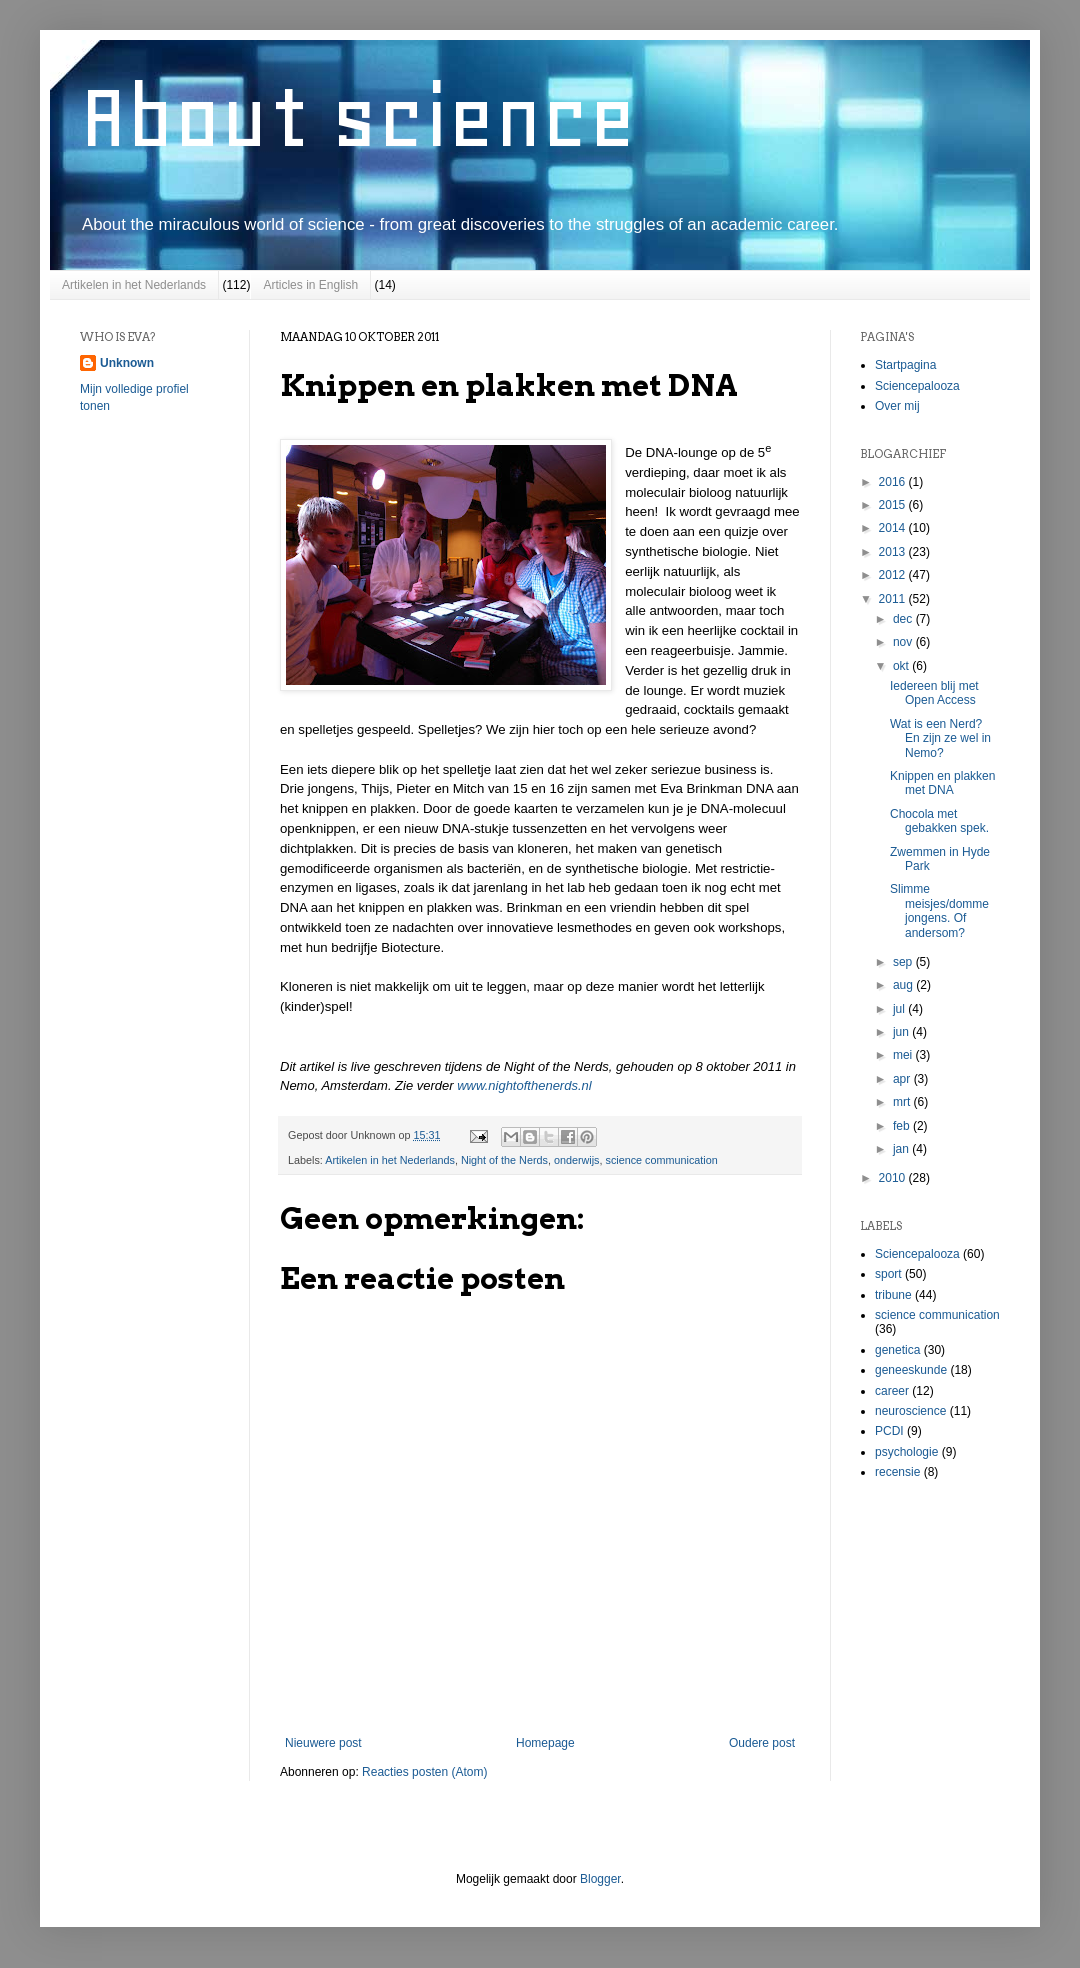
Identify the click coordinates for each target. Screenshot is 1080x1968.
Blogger (600, 1879)
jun (902, 1032)
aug (904, 985)
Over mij (897, 406)
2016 (894, 482)
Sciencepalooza (917, 386)
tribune (893, 1295)
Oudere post (762, 1743)
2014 (894, 528)
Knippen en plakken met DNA (942, 783)
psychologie (906, 1452)
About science (358, 117)
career (892, 1391)
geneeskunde (911, 1370)
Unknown (127, 363)
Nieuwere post (323, 1743)
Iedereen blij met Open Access (934, 693)
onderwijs (577, 1160)
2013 (894, 552)
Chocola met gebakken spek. (939, 821)
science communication (662, 1160)
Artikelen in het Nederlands (134, 285)
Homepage (545, 1743)
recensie (897, 1472)
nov (904, 642)
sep (904, 962)
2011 (894, 599)
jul (900, 1009)
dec (904, 619)
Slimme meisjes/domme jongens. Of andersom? (939, 910)
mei (904, 1055)
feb (903, 1126)
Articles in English (310, 285)
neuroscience (910, 1411)
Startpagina (905, 365)
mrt (903, 1102)
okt (902, 666)
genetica (897, 1350)
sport (888, 1274)
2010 (894, 1178)
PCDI (889, 1431)
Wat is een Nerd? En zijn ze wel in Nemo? (940, 738)
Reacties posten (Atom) (424, 1772)
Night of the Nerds (504, 1160)
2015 (894, 505)
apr (903, 1079)
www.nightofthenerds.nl (524, 1085)
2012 (894, 575)
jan (902, 1149)
